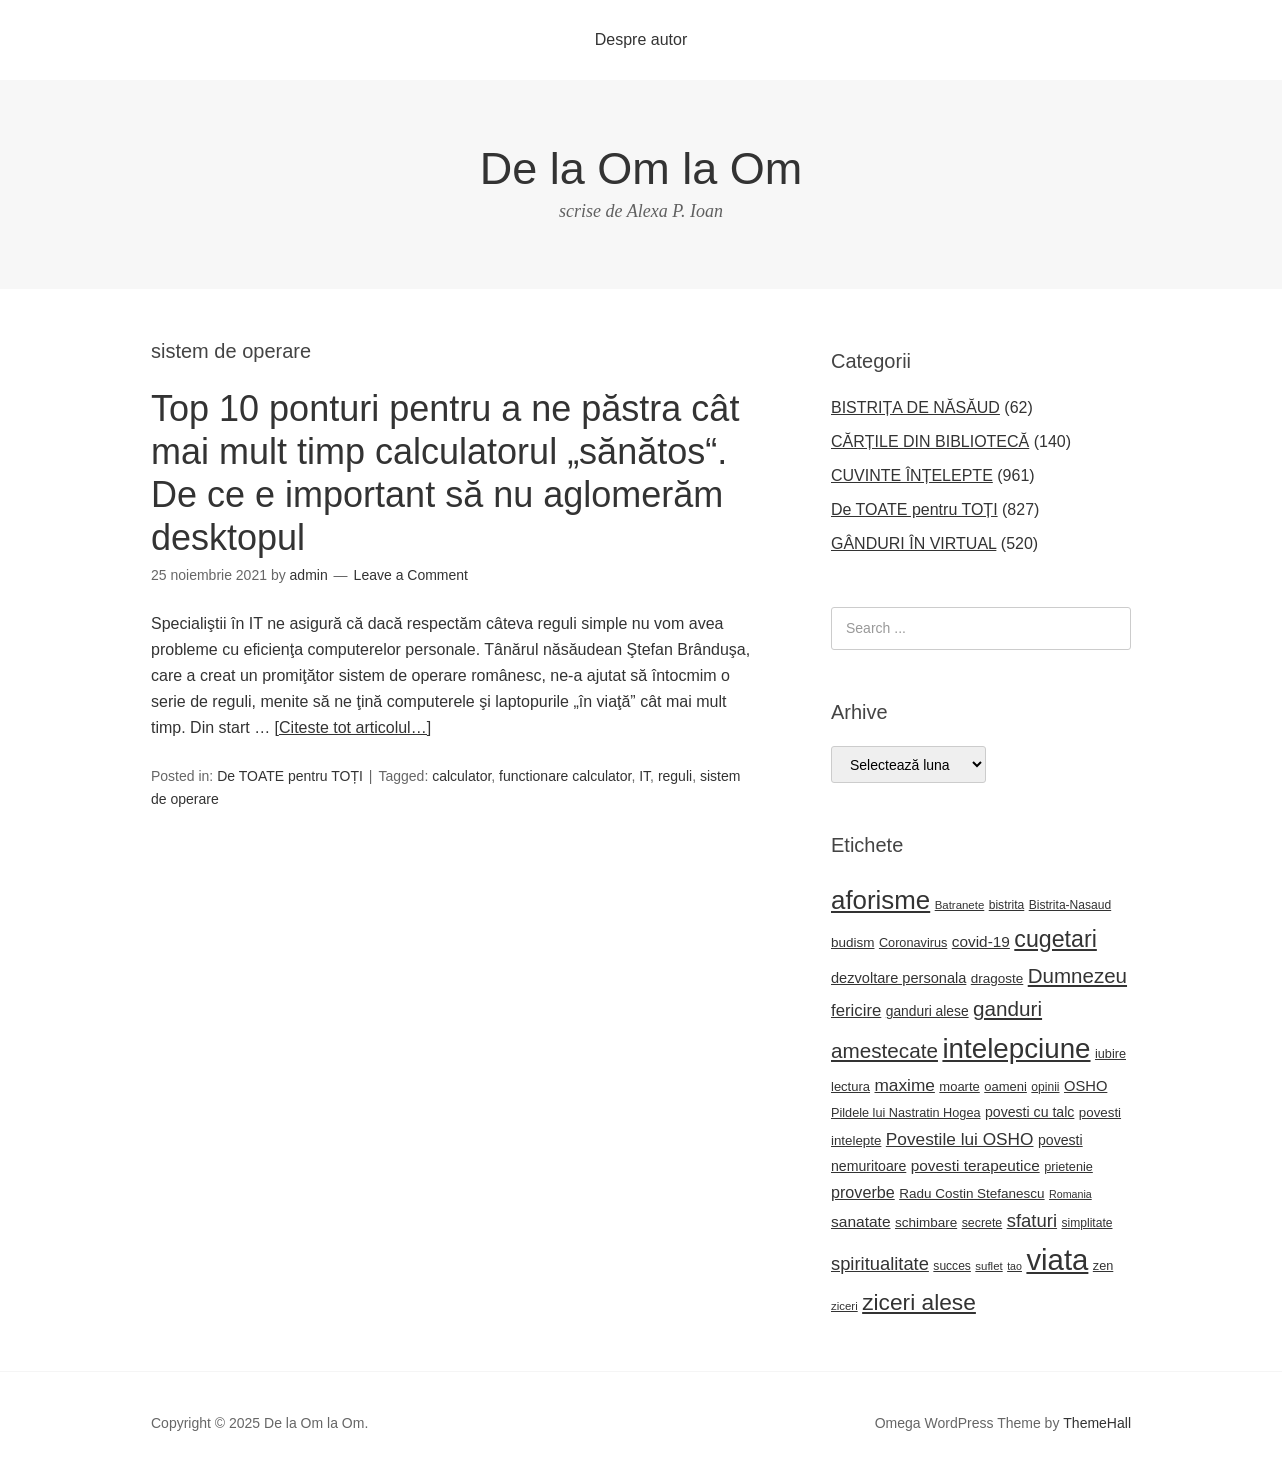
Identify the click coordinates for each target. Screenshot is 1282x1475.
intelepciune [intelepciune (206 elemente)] (1016, 1048)
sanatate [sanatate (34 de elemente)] (861, 1221)
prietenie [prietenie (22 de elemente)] (1068, 1167)
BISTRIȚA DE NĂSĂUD (915, 407)
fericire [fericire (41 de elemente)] (856, 1010)
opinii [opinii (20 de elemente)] (1045, 1087)
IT (644, 776)
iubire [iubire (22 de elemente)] (1110, 1054)
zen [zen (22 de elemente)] (1103, 1266)
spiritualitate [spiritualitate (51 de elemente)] (880, 1263)
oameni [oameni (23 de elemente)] (1005, 1086)
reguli (675, 776)
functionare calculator (565, 776)
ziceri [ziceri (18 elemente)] (844, 1306)
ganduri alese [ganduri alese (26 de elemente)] (927, 1011)
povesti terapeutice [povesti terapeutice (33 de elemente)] (975, 1165)
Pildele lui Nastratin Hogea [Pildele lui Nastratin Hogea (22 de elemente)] (906, 1113)
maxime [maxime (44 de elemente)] (904, 1085)
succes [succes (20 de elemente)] (952, 1266)
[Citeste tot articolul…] (353, 727)
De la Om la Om (641, 168)
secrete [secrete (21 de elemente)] (982, 1223)
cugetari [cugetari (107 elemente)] (1055, 939)
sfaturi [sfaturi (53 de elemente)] (1032, 1220)
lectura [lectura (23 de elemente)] (850, 1086)
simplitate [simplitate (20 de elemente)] (1087, 1223)
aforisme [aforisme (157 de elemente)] (880, 900)
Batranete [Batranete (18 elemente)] (960, 905)
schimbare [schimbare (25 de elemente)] (926, 1222)
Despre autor (641, 39)
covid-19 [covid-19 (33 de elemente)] (981, 941)
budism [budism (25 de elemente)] (852, 942)
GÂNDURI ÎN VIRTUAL (913, 543)
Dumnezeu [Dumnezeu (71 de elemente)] (1077, 975)
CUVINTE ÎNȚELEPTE (912, 475)
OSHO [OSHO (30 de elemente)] (1085, 1086)
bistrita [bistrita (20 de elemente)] (1007, 905)
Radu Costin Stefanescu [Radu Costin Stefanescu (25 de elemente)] (971, 1193)
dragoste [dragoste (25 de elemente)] (997, 978)
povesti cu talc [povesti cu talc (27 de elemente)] (1029, 1112)
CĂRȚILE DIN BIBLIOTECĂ (930, 441)
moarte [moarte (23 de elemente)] (959, 1086)
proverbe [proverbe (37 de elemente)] (863, 1192)
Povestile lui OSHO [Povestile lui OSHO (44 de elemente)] (960, 1139)
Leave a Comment (411, 575)
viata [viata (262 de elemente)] (1057, 1259)
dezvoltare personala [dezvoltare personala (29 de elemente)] (898, 978)
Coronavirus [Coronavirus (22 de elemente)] (913, 943)
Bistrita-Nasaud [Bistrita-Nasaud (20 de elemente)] (1070, 905)
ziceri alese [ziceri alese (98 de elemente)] (919, 1302)
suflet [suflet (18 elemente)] (988, 1266)
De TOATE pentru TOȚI (290, 776)
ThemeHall (1097, 1423)
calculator (461, 776)
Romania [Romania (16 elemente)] (1070, 1194)
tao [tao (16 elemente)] (1014, 1266)
